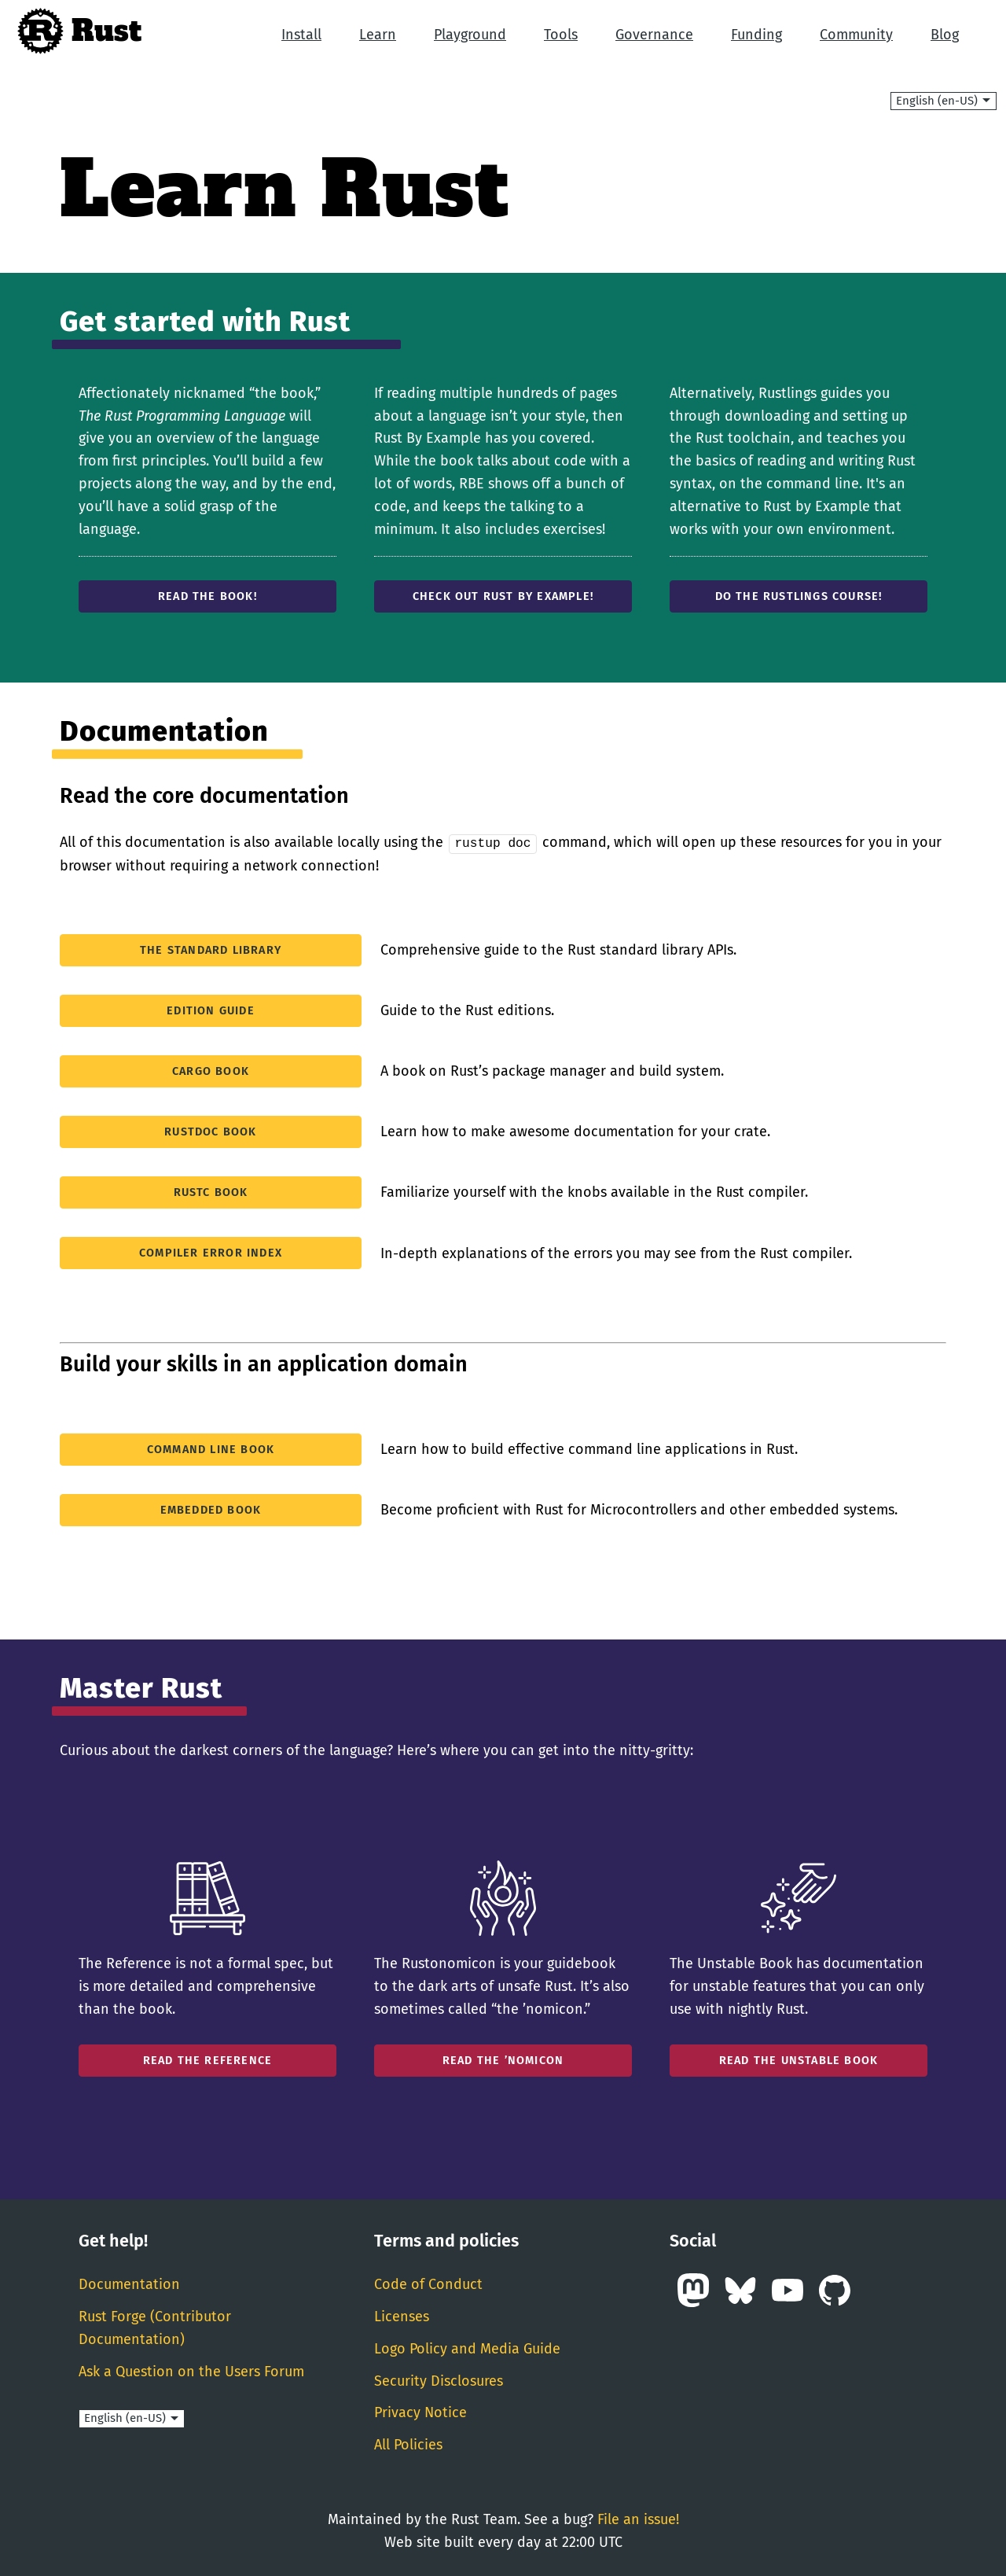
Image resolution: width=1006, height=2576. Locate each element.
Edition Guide (211, 1010)
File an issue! (638, 2518)
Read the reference (208, 2059)
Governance (654, 34)
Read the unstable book (798, 2059)
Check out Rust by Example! (503, 596)
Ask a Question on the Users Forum (191, 2370)
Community (856, 34)
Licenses (401, 2315)
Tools (561, 34)
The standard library (210, 949)
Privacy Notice (420, 2411)
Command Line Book (210, 1448)
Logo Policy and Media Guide (467, 2348)
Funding (756, 34)
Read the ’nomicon (503, 2059)
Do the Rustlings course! (799, 596)
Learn (377, 34)
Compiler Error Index (210, 1252)
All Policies (408, 2444)
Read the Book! (207, 596)
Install (301, 34)
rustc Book (211, 1191)
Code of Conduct (428, 2283)
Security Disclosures (438, 2379)
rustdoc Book (210, 1131)
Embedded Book (211, 1508)
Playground (470, 34)
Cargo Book (210, 1070)
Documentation (129, 2283)
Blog (945, 34)
